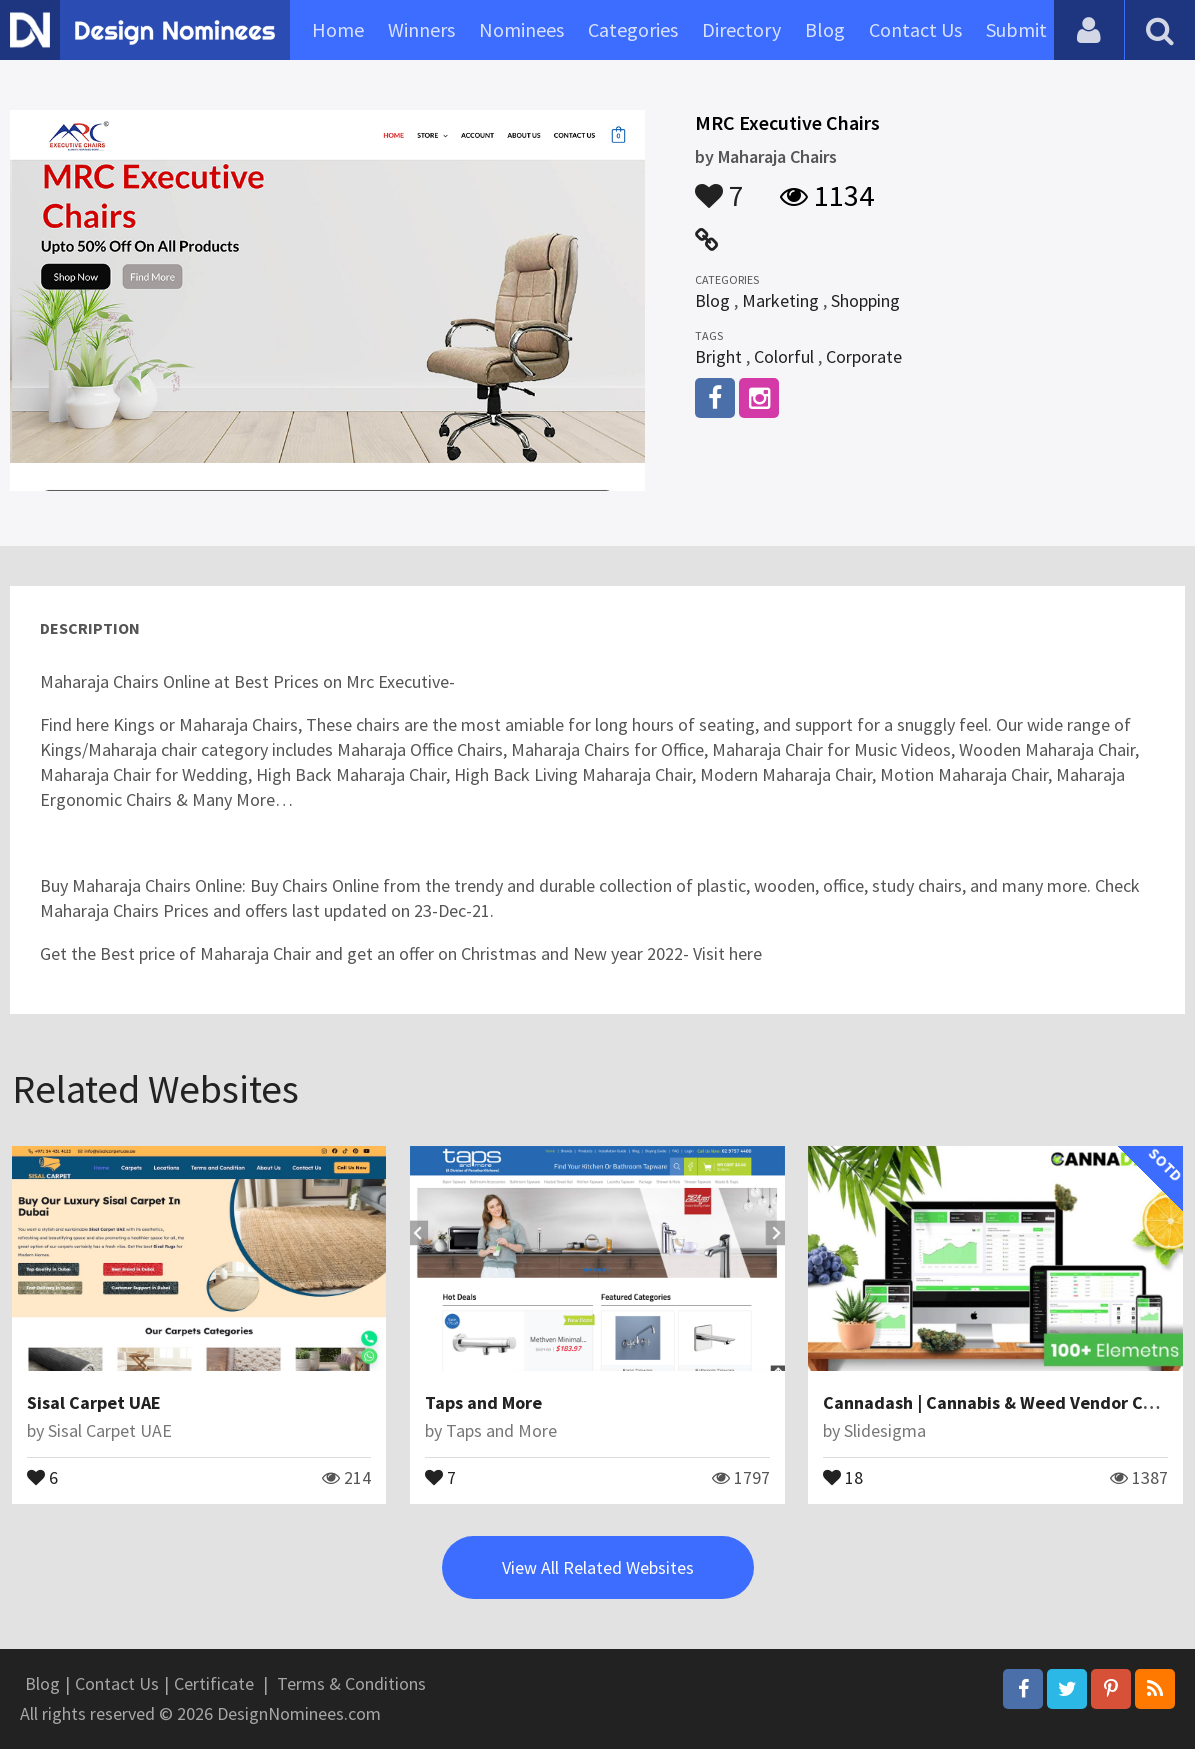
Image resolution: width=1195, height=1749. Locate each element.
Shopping (865, 300)
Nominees (521, 29)
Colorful (784, 356)
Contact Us (915, 29)
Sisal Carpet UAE (94, 1402)
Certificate (214, 1683)
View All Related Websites (598, 1567)
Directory (741, 29)
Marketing (780, 300)
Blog (825, 29)
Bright (718, 356)
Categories (633, 29)
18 (843, 1476)
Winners (421, 29)
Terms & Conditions (351, 1683)
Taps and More (483, 1402)
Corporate (864, 356)
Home (338, 29)
